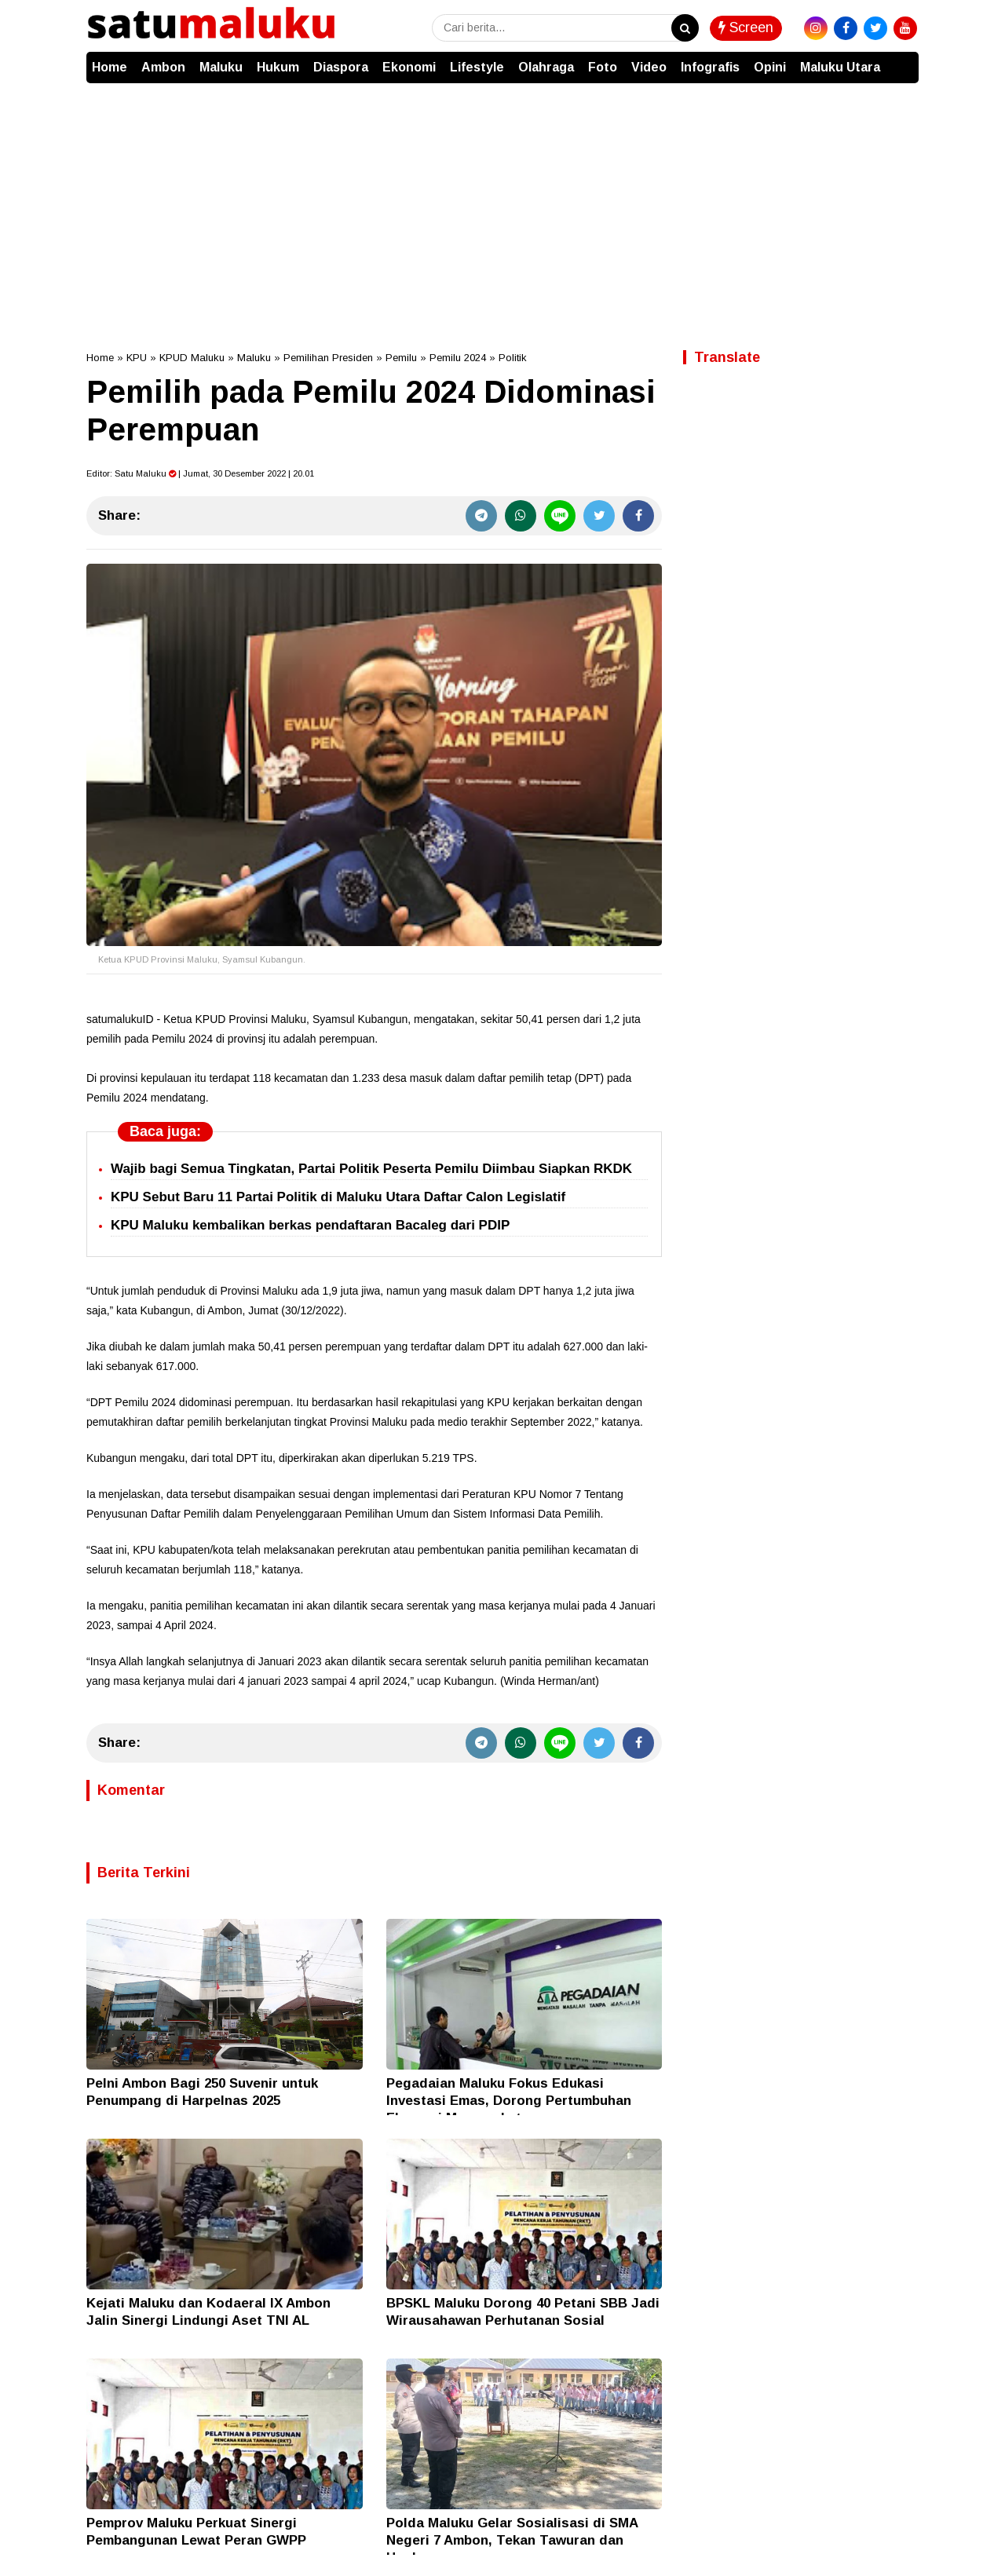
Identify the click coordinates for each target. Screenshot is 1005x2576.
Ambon (163, 67)
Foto (602, 67)
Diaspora (340, 67)
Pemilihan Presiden (328, 358)
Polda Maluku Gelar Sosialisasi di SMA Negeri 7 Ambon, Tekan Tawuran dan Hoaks (512, 2540)
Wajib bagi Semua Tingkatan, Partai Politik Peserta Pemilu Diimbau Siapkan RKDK (371, 1168)
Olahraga (546, 67)
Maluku (221, 67)
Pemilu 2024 (457, 358)
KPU (136, 358)
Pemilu (401, 358)
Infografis (710, 67)
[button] (903, 60)
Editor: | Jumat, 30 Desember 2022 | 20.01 (200, 473)
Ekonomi (409, 67)
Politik (513, 358)
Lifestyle (477, 67)
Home (109, 67)
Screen (745, 27)
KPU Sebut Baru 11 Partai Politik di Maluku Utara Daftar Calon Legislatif (338, 1196)
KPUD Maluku (192, 358)
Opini (770, 67)
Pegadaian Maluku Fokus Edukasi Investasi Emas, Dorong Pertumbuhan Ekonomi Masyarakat (508, 2100)
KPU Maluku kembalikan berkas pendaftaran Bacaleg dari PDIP (310, 1225)
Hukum (278, 67)
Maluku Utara (840, 67)
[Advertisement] (502, 201)
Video (649, 67)
